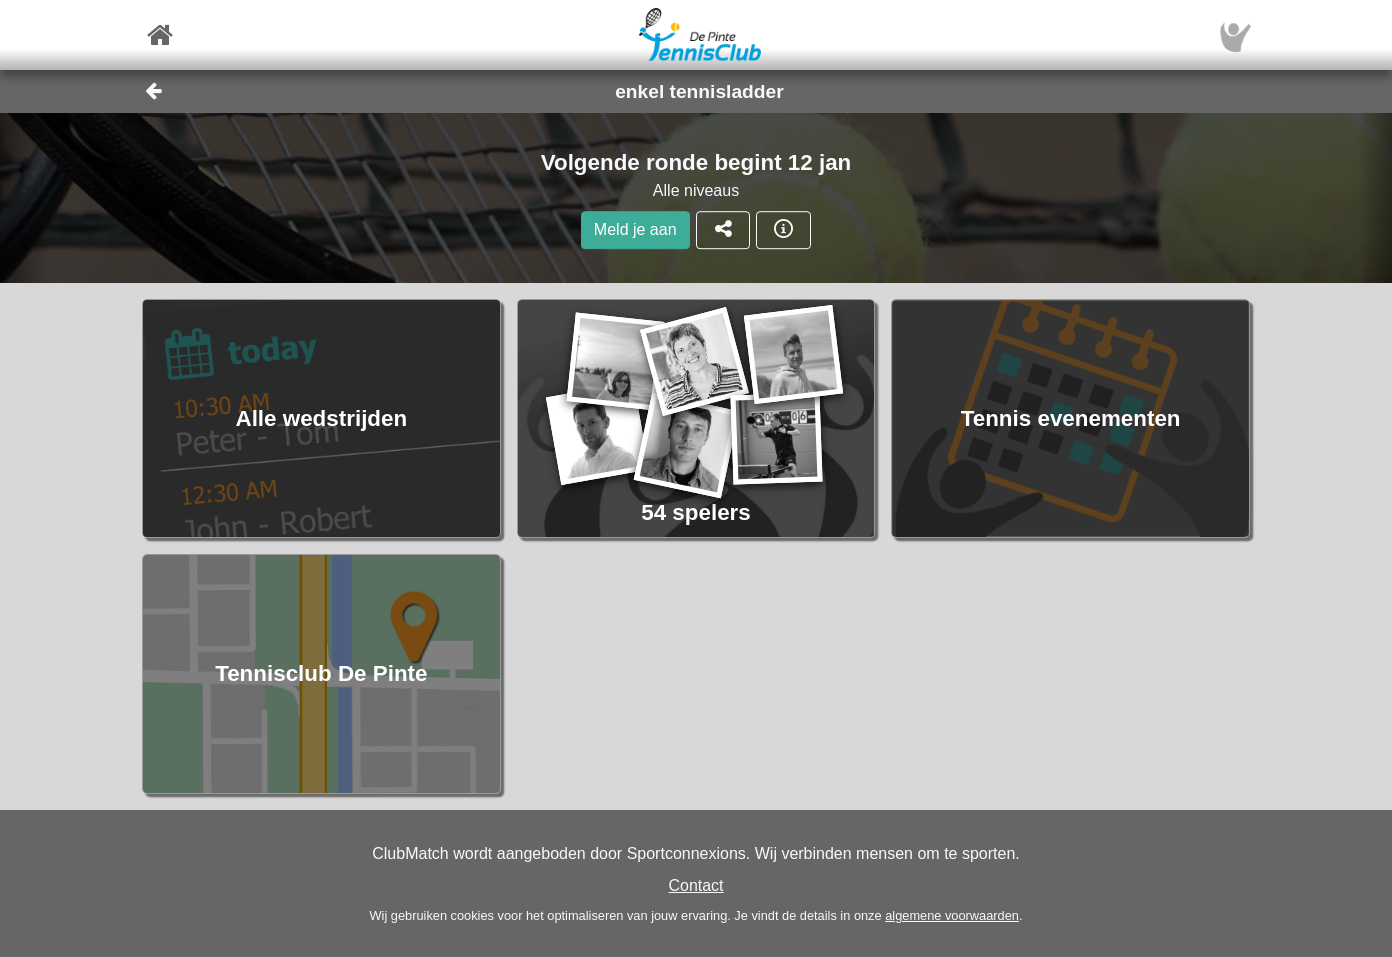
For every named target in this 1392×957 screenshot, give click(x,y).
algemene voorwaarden (952, 915)
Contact (695, 885)
